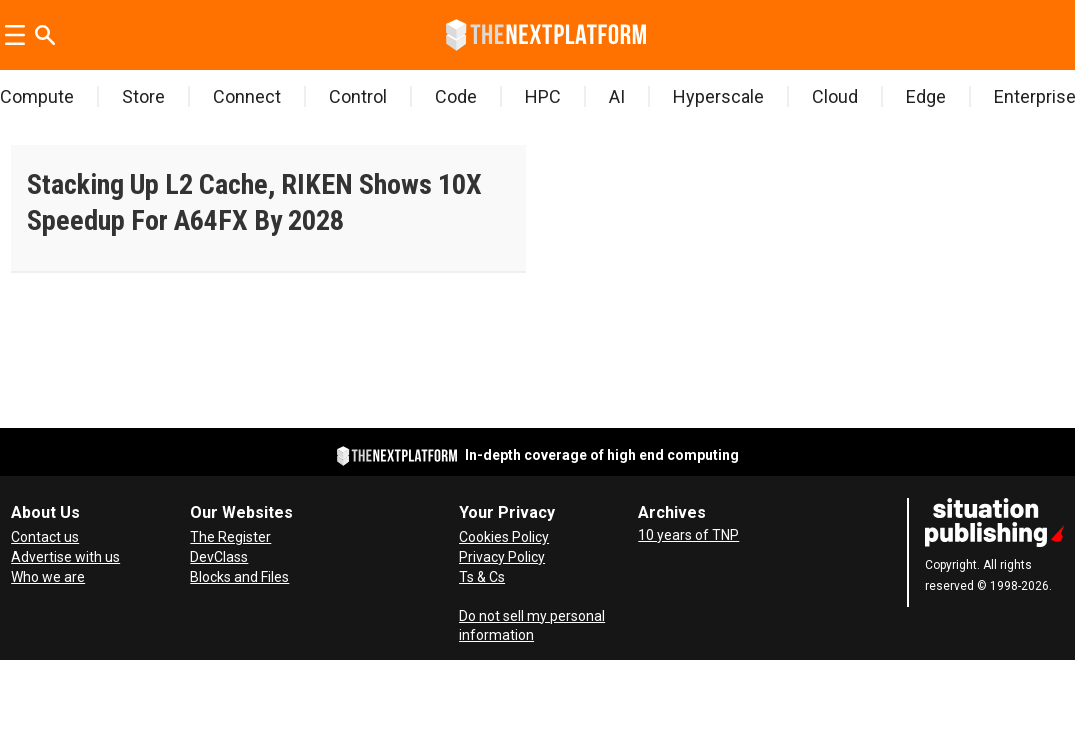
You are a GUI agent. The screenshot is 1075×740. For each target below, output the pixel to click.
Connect (247, 96)
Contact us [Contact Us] (45, 537)
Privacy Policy (502, 557)
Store (143, 96)
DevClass (219, 557)
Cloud (835, 96)
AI (617, 96)
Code (456, 96)
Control (358, 96)
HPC (543, 96)
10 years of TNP (688, 535)
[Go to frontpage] (546, 35)
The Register (230, 537)
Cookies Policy (504, 537)
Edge (926, 96)
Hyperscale (718, 96)
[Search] (45, 35)
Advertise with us (65, 557)
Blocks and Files (239, 577)
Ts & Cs (482, 577)
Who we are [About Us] (48, 577)
